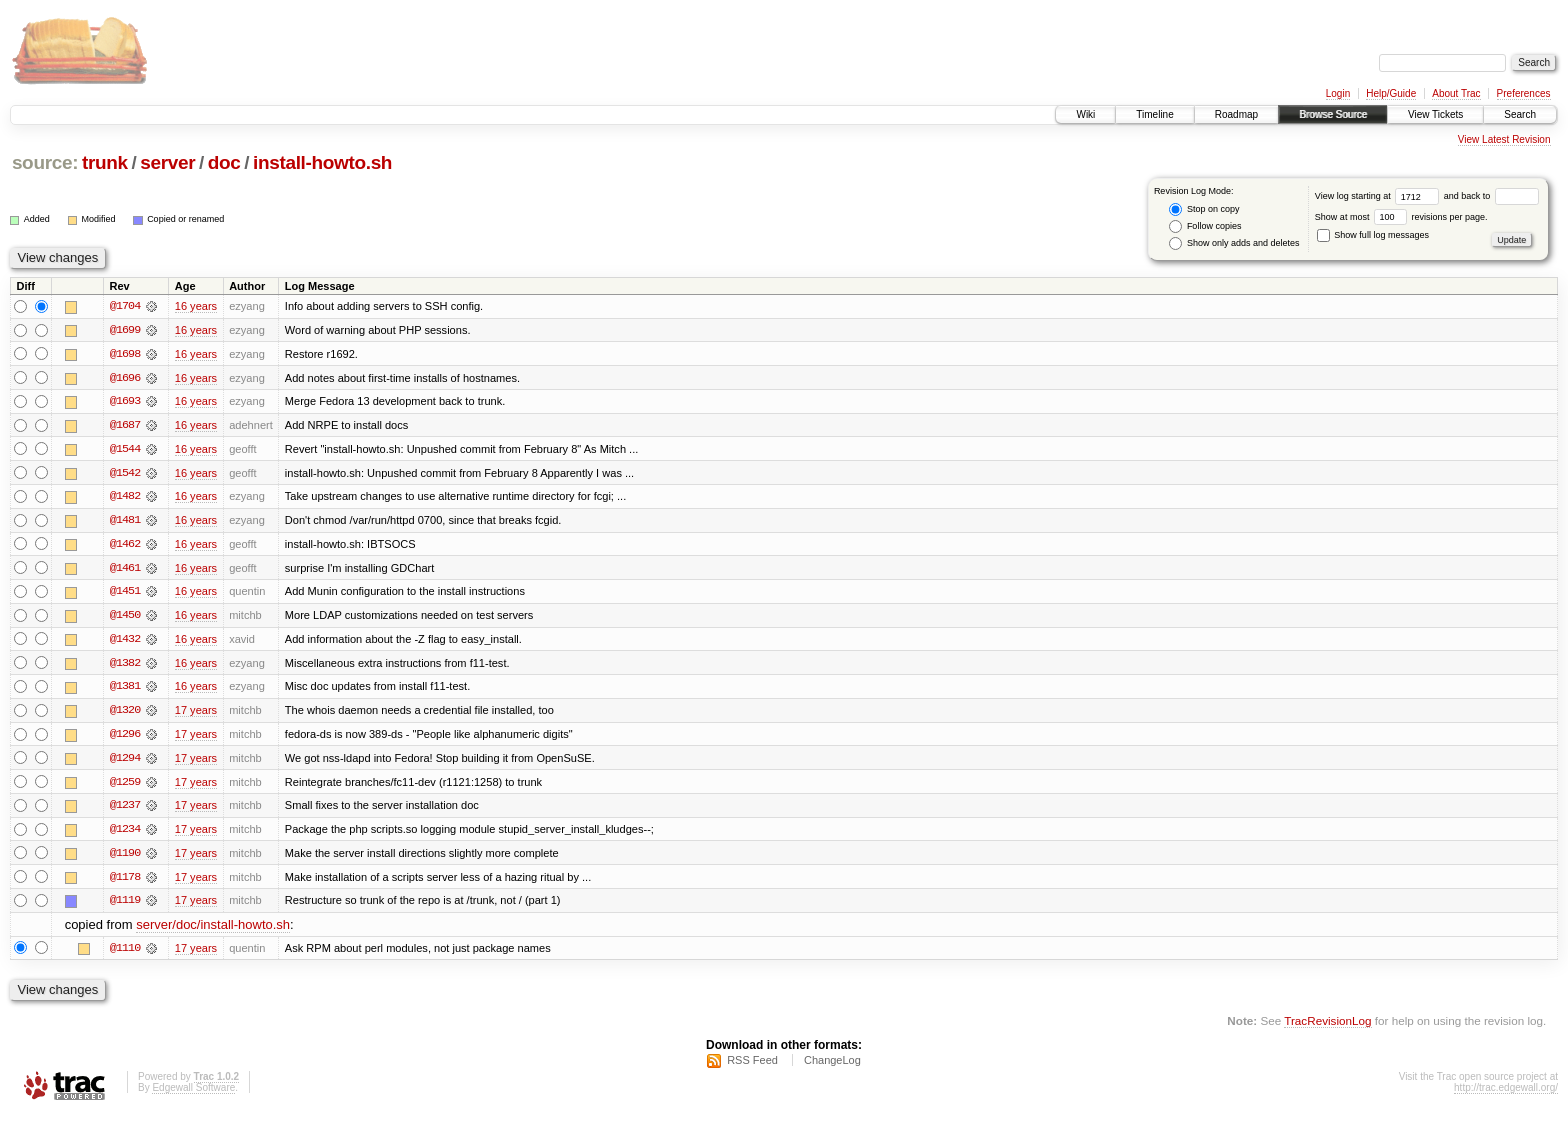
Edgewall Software (193, 1094)
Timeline (1154, 114)
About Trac (1456, 93)
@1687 (125, 426)
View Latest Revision (1504, 139)
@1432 (125, 642)
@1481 (125, 522)
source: (45, 162)
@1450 (125, 618)
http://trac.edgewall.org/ (1506, 1094)
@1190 (125, 858)
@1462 (125, 546)
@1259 (125, 786)
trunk (105, 162)
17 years (196, 714)
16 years (196, 306)
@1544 (125, 450)
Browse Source (1333, 114)
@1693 (125, 402)
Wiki (1085, 114)
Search (1520, 114)
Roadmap (1236, 114)
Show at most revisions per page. (1401, 217)
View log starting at (1379, 196)
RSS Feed (752, 1067)
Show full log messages (1373, 235)
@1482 (125, 498)
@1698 (125, 354)
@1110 (125, 954)
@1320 (125, 714)
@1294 (125, 762)
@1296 (125, 738)
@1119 (125, 906)
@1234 (125, 834)
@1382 (125, 666)
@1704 (125, 306)
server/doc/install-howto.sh (213, 930)
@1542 (125, 474)
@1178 (125, 882)
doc (224, 162)
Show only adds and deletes (1234, 243)
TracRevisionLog (1327, 1026)
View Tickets (1435, 114)
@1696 (125, 378)
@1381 (125, 690)
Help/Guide (1391, 93)
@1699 (125, 330)
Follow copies (1205, 226)
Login (1338, 93)
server (167, 162)
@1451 (125, 594)
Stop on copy (1204, 209)
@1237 (125, 810)
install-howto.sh (322, 162)
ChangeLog (832, 1067)
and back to (1491, 196)
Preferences (1524, 93)
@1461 (125, 570)
